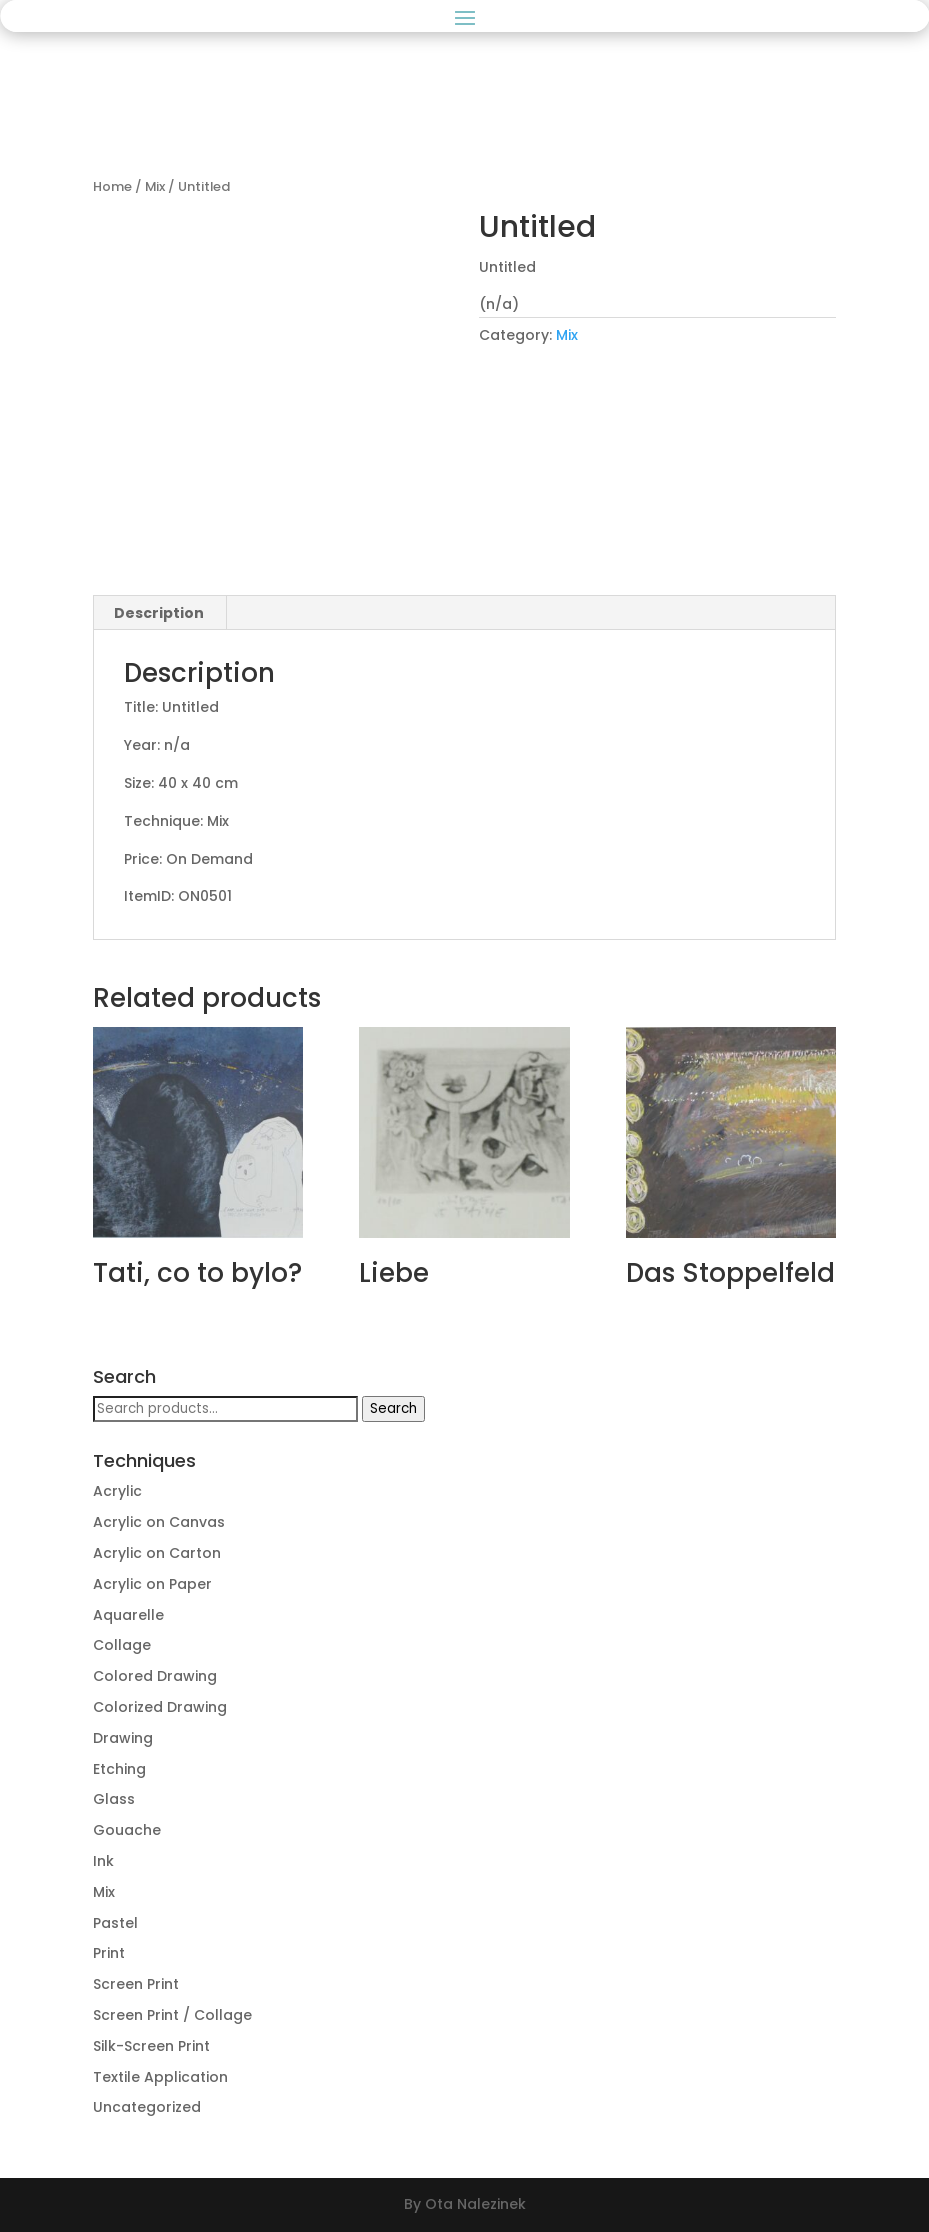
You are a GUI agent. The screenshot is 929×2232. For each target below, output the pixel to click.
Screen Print (136, 1984)
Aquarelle (128, 1615)
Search (393, 1408)
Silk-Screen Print (151, 2046)
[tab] (159, 613)
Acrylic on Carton (157, 1553)
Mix (155, 186)
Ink (103, 1861)
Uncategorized (147, 2107)
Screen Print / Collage (172, 2015)
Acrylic (117, 1491)
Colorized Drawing (160, 1707)
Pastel (115, 1923)
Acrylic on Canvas (159, 1522)
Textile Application (160, 2077)
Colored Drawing (155, 1676)
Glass (114, 1799)
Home (112, 186)
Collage (122, 1645)
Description (159, 613)
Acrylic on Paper (152, 1584)
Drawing (123, 1738)
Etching (119, 1769)
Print (109, 1953)
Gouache (127, 1830)
